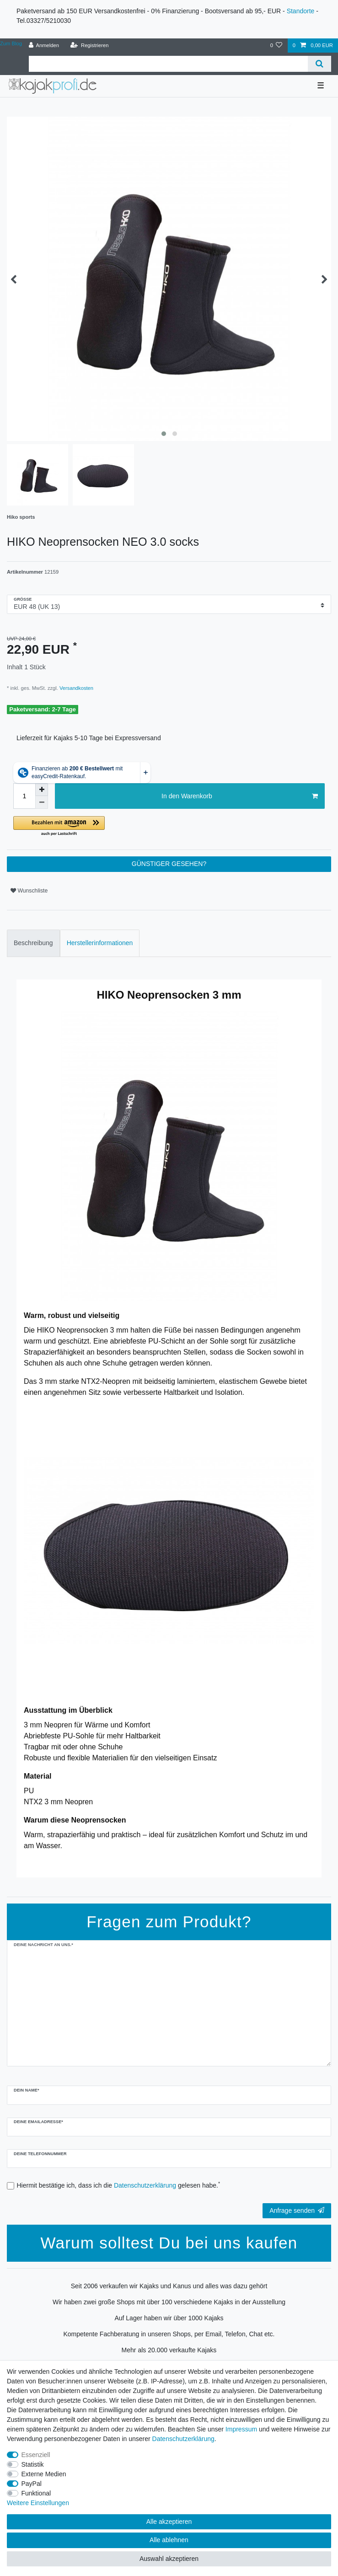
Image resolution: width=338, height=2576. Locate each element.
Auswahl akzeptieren (169, 2558)
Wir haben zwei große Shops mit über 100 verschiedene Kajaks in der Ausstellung (169, 2302)
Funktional (36, 2493)
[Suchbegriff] (168, 64)
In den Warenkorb (239, 796)
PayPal (31, 2483)
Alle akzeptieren (169, 2521)
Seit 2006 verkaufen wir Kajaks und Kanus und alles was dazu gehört (169, 2286)
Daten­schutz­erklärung (183, 2438)
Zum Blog (11, 43)
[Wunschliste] (276, 45)
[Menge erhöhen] (41, 789)
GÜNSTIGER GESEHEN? (169, 863)
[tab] (33, 943)
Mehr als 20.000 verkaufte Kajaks (169, 2350)
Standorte (301, 11)
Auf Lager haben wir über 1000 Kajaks (168, 2318)
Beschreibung (33, 943)
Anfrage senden (296, 2210)
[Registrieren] (89, 45)
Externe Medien (43, 2474)
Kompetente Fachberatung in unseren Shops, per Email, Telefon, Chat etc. (168, 2334)
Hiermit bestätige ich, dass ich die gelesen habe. (118, 2185)
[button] (116, 826)
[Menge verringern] (41, 802)
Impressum (241, 2429)
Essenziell (35, 2454)
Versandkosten (75, 688)
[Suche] (319, 64)
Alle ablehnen (169, 2540)
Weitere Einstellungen (38, 2502)
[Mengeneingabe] (24, 796)
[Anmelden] (43, 45)
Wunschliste (29, 890)
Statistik (32, 2464)
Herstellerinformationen (100, 943)
